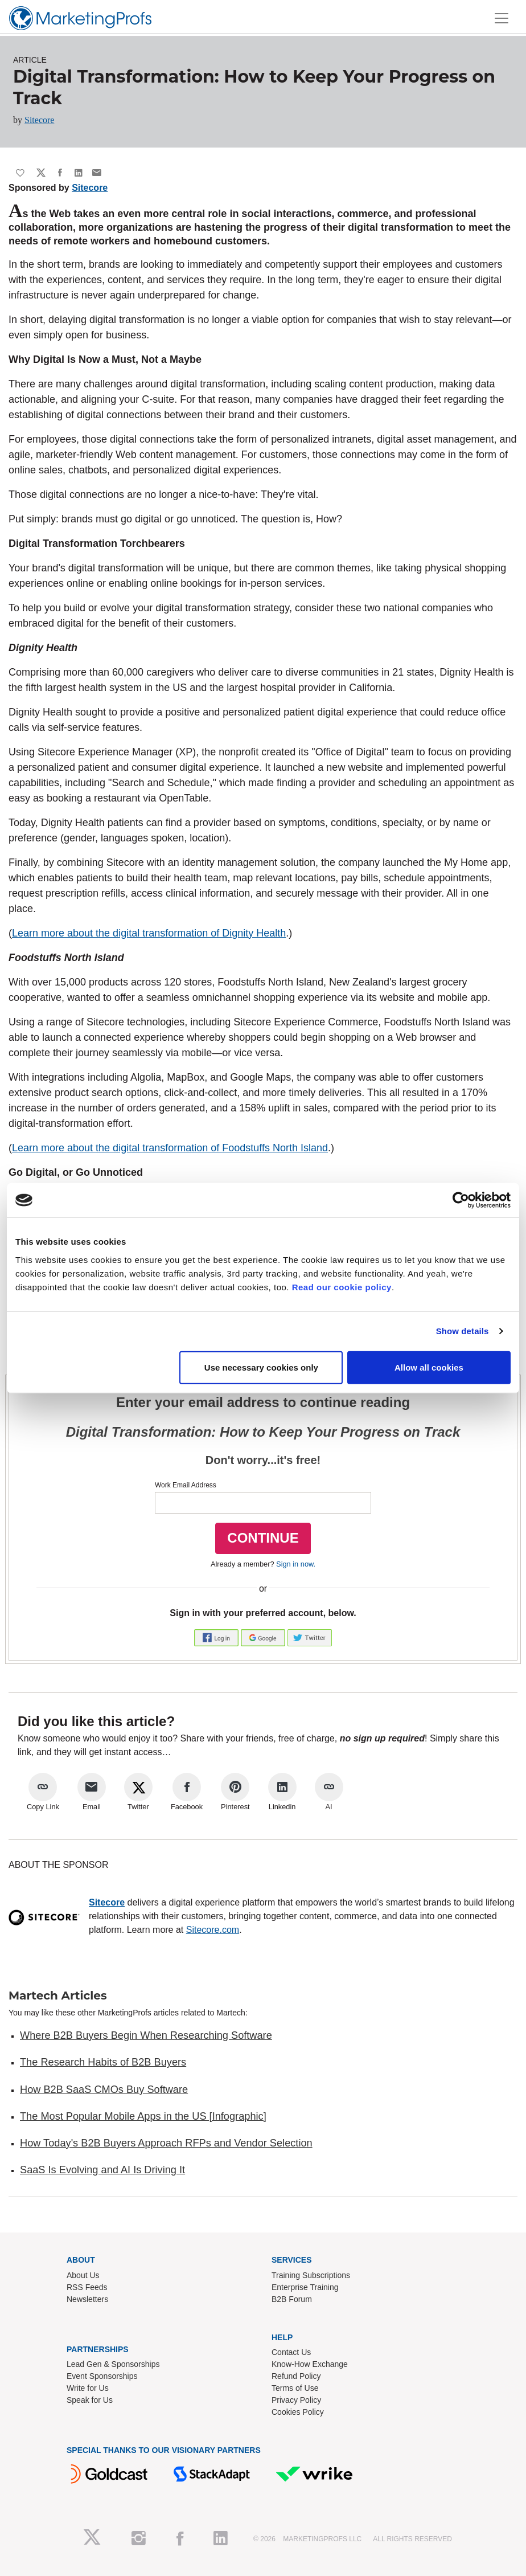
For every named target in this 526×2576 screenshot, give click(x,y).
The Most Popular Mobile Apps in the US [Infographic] (143, 2116)
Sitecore (39, 120)
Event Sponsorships (102, 2376)
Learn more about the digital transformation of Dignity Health (149, 933)
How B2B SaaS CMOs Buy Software (104, 2089)
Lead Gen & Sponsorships (113, 2364)
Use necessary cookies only (261, 1367)
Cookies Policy (298, 2411)
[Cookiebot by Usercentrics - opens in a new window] (461, 1200)
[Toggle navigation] (501, 18)
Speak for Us (90, 2400)
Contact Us (291, 2352)
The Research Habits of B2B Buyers (103, 2062)
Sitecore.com (212, 1930)
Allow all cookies (428, 1367)
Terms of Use (295, 2388)
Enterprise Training (305, 2287)
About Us (83, 2275)
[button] (217, 1637)
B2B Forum (292, 2299)
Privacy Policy (296, 2400)
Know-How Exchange (310, 2364)
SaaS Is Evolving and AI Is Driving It (102, 2170)
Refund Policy (296, 2376)
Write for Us (88, 2388)
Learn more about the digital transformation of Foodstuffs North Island (170, 1148)
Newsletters (87, 2299)
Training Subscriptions (311, 2275)
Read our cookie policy (342, 1286)
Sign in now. (295, 1564)
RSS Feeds (87, 2287)
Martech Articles (58, 1995)
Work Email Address (185, 1485)
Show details (462, 1331)
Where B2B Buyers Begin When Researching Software (146, 2035)
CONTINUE (262, 1537)
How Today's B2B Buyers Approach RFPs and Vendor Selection (166, 2143)
